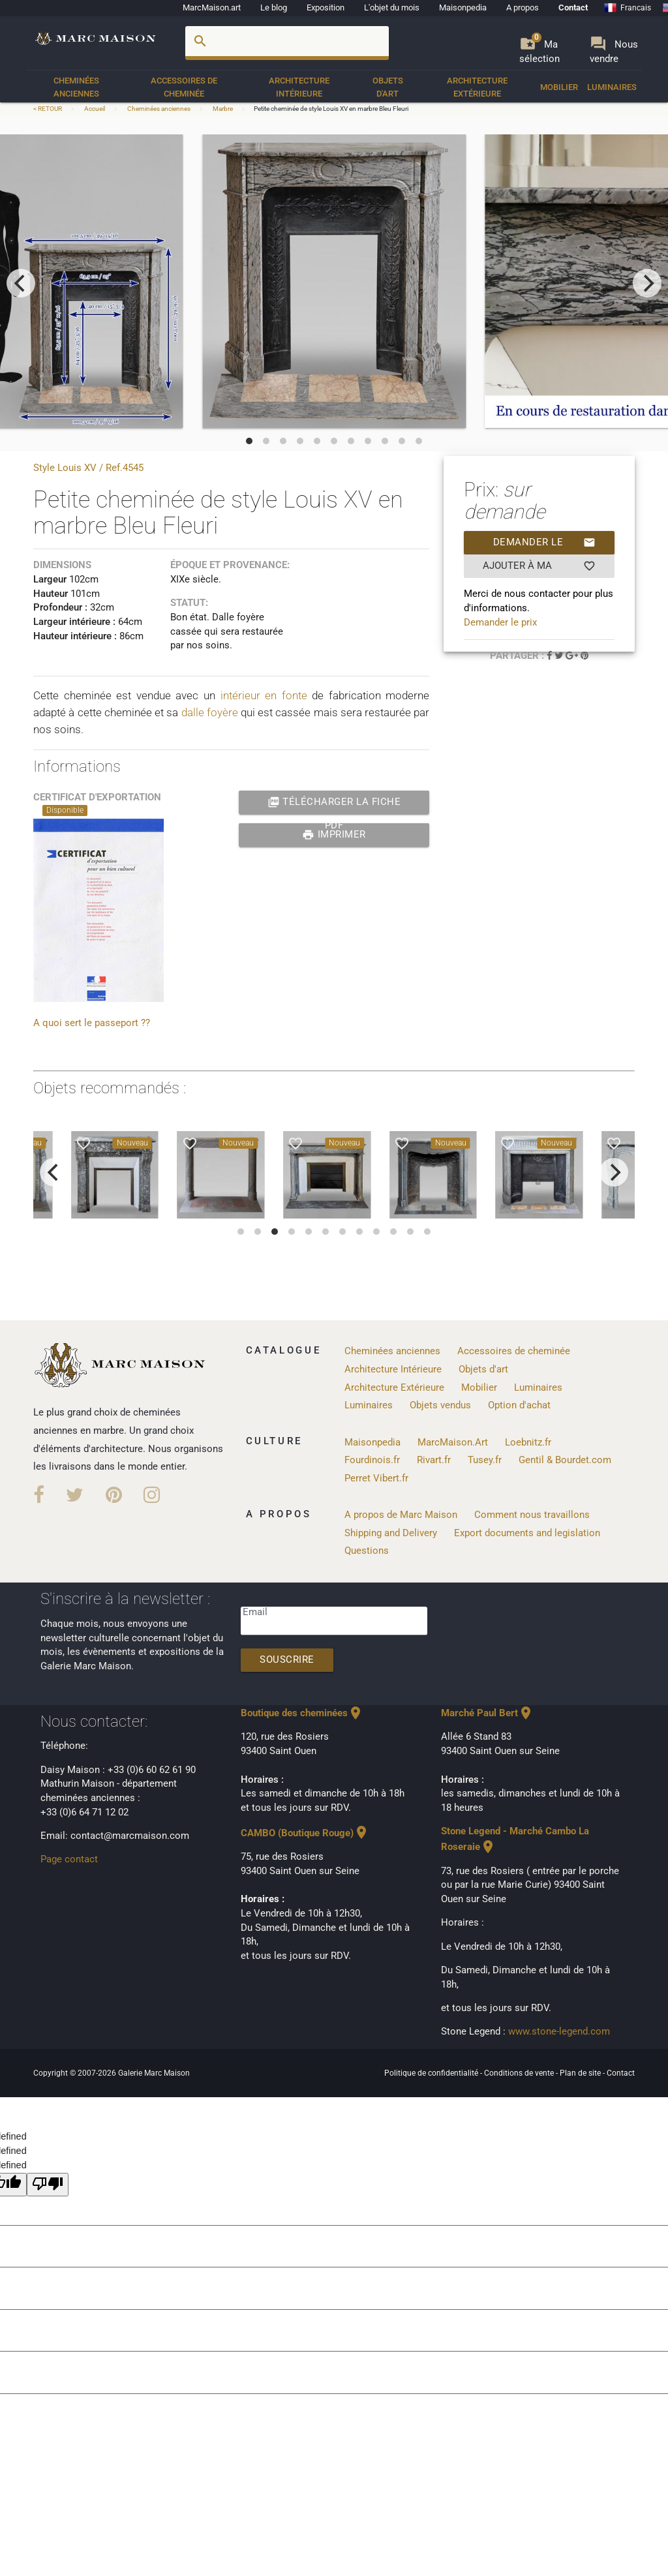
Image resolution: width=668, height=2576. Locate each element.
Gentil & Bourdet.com (565, 1460)
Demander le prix (544, 542)
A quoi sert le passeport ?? (91, 1023)
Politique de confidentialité (432, 2073)
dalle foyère (209, 712)
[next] (647, 283)
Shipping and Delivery (390, 1533)
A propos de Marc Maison (400, 1515)
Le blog (273, 7)
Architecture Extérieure (477, 87)
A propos (522, 7)
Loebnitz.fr (528, 1442)
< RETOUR (48, 108)
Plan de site (581, 2073)
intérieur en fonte (263, 695)
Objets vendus (440, 1405)
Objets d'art (387, 87)
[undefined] (47, 2185)
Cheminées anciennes (76, 87)
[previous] (21, 283)
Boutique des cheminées (302, 1713)
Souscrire (287, 1659)
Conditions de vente (520, 2073)
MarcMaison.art (212, 7)
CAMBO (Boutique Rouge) (305, 1833)
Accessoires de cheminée (184, 87)
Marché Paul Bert (487, 1713)
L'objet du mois (391, 7)
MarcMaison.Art (453, 1442)
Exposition (325, 7)
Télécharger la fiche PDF (334, 802)
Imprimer (334, 835)
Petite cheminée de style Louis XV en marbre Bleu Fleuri (331, 108)
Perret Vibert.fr (376, 1478)
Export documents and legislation (527, 1533)
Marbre (222, 108)
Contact (573, 7)
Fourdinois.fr (372, 1460)
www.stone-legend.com (559, 2031)
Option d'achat (519, 1405)
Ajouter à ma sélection (539, 566)
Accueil (94, 108)
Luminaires (612, 87)
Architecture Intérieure (299, 87)
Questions (366, 1550)
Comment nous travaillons (532, 1515)
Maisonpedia (463, 7)
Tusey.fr (485, 1460)
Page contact (69, 1859)
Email (255, 1612)
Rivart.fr (434, 1460)
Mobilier (559, 87)
